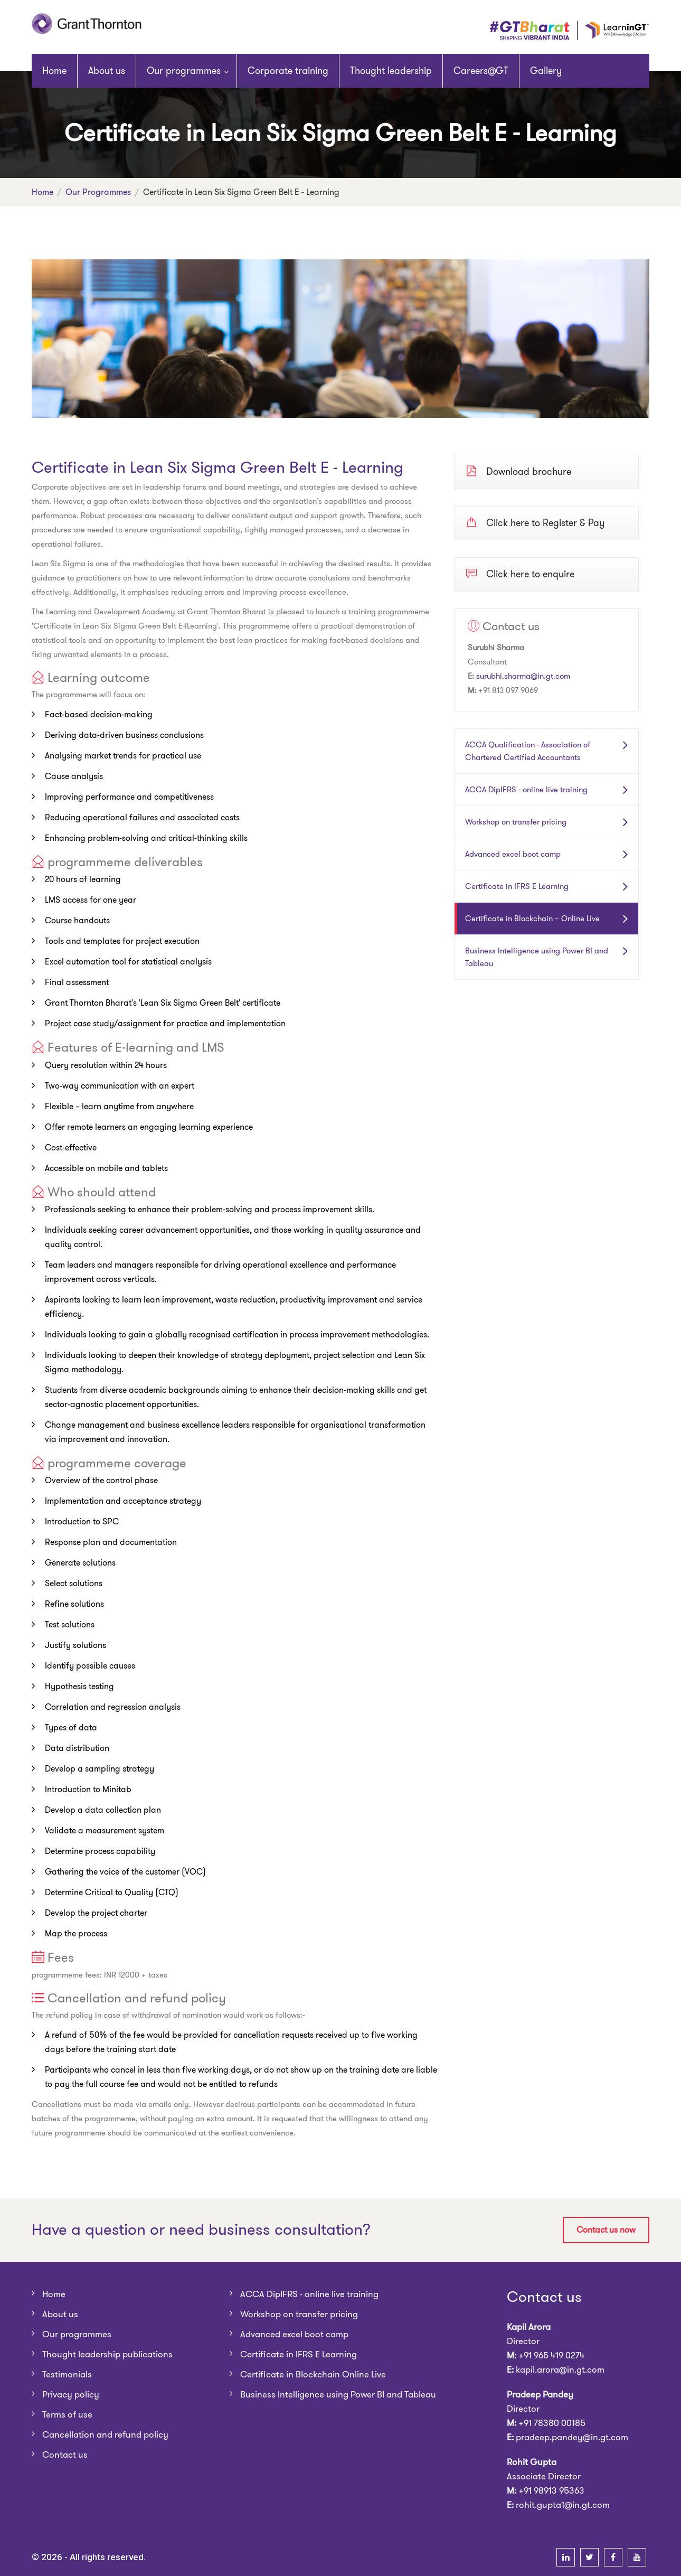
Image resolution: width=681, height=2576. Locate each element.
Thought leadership (391, 71)
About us (106, 71)
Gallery (546, 71)
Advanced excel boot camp (513, 854)
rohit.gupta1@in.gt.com (563, 2504)
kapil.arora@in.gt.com (560, 2369)
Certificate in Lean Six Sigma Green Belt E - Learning (217, 467)
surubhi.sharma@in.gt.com (523, 676)
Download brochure (518, 471)
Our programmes (184, 71)
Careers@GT (480, 71)
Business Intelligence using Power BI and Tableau (536, 957)
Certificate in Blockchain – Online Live (532, 918)
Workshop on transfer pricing (515, 822)
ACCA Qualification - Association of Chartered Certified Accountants (527, 751)
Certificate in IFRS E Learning (517, 886)
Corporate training (288, 71)
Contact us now (606, 2230)
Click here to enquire (520, 573)
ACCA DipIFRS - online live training (526, 789)
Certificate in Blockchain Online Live (313, 2374)
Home (54, 71)
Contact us (65, 2454)
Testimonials (67, 2374)
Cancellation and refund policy (105, 2434)
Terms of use (67, 2414)
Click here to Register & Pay (535, 522)
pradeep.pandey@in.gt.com (572, 2437)
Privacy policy (70, 2394)
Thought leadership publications (107, 2354)
